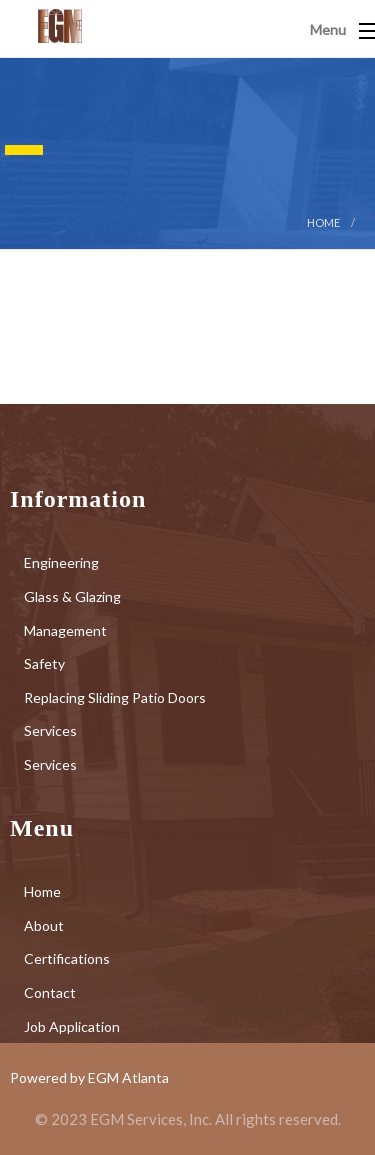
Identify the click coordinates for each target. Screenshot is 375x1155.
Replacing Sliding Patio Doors (115, 697)
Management (65, 630)
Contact (50, 992)
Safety (44, 663)
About (44, 925)
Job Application (72, 1026)
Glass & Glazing (72, 596)
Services (50, 730)
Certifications (67, 958)
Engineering (61, 562)
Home (323, 222)
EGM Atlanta (128, 1077)
